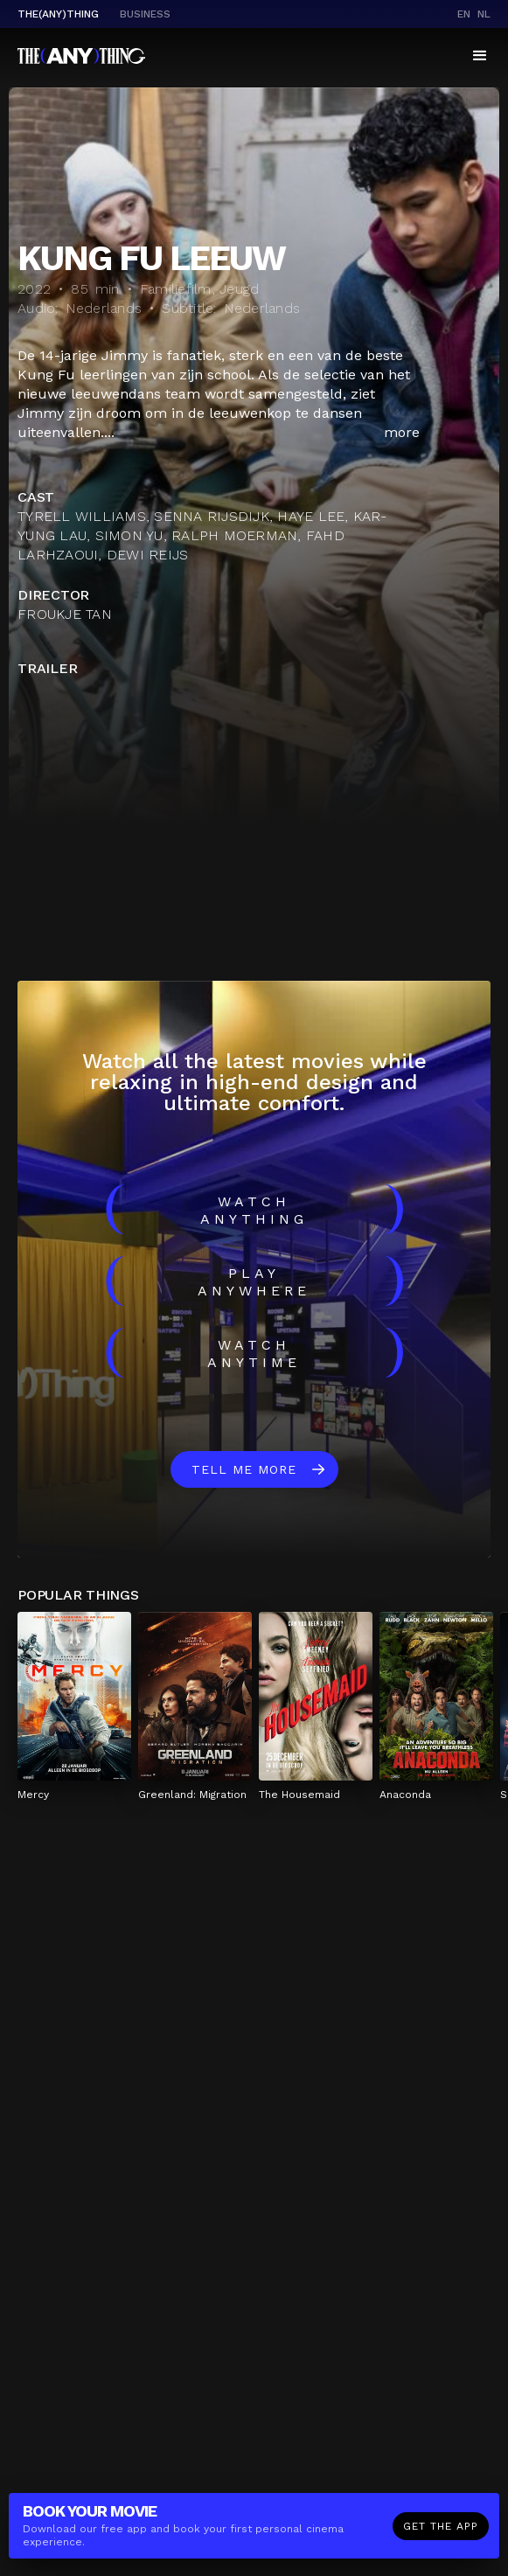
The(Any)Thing (58, 14)
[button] (480, 56)
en (463, 14)
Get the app (440, 2526)
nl (484, 14)
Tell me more (243, 1469)
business (145, 14)
